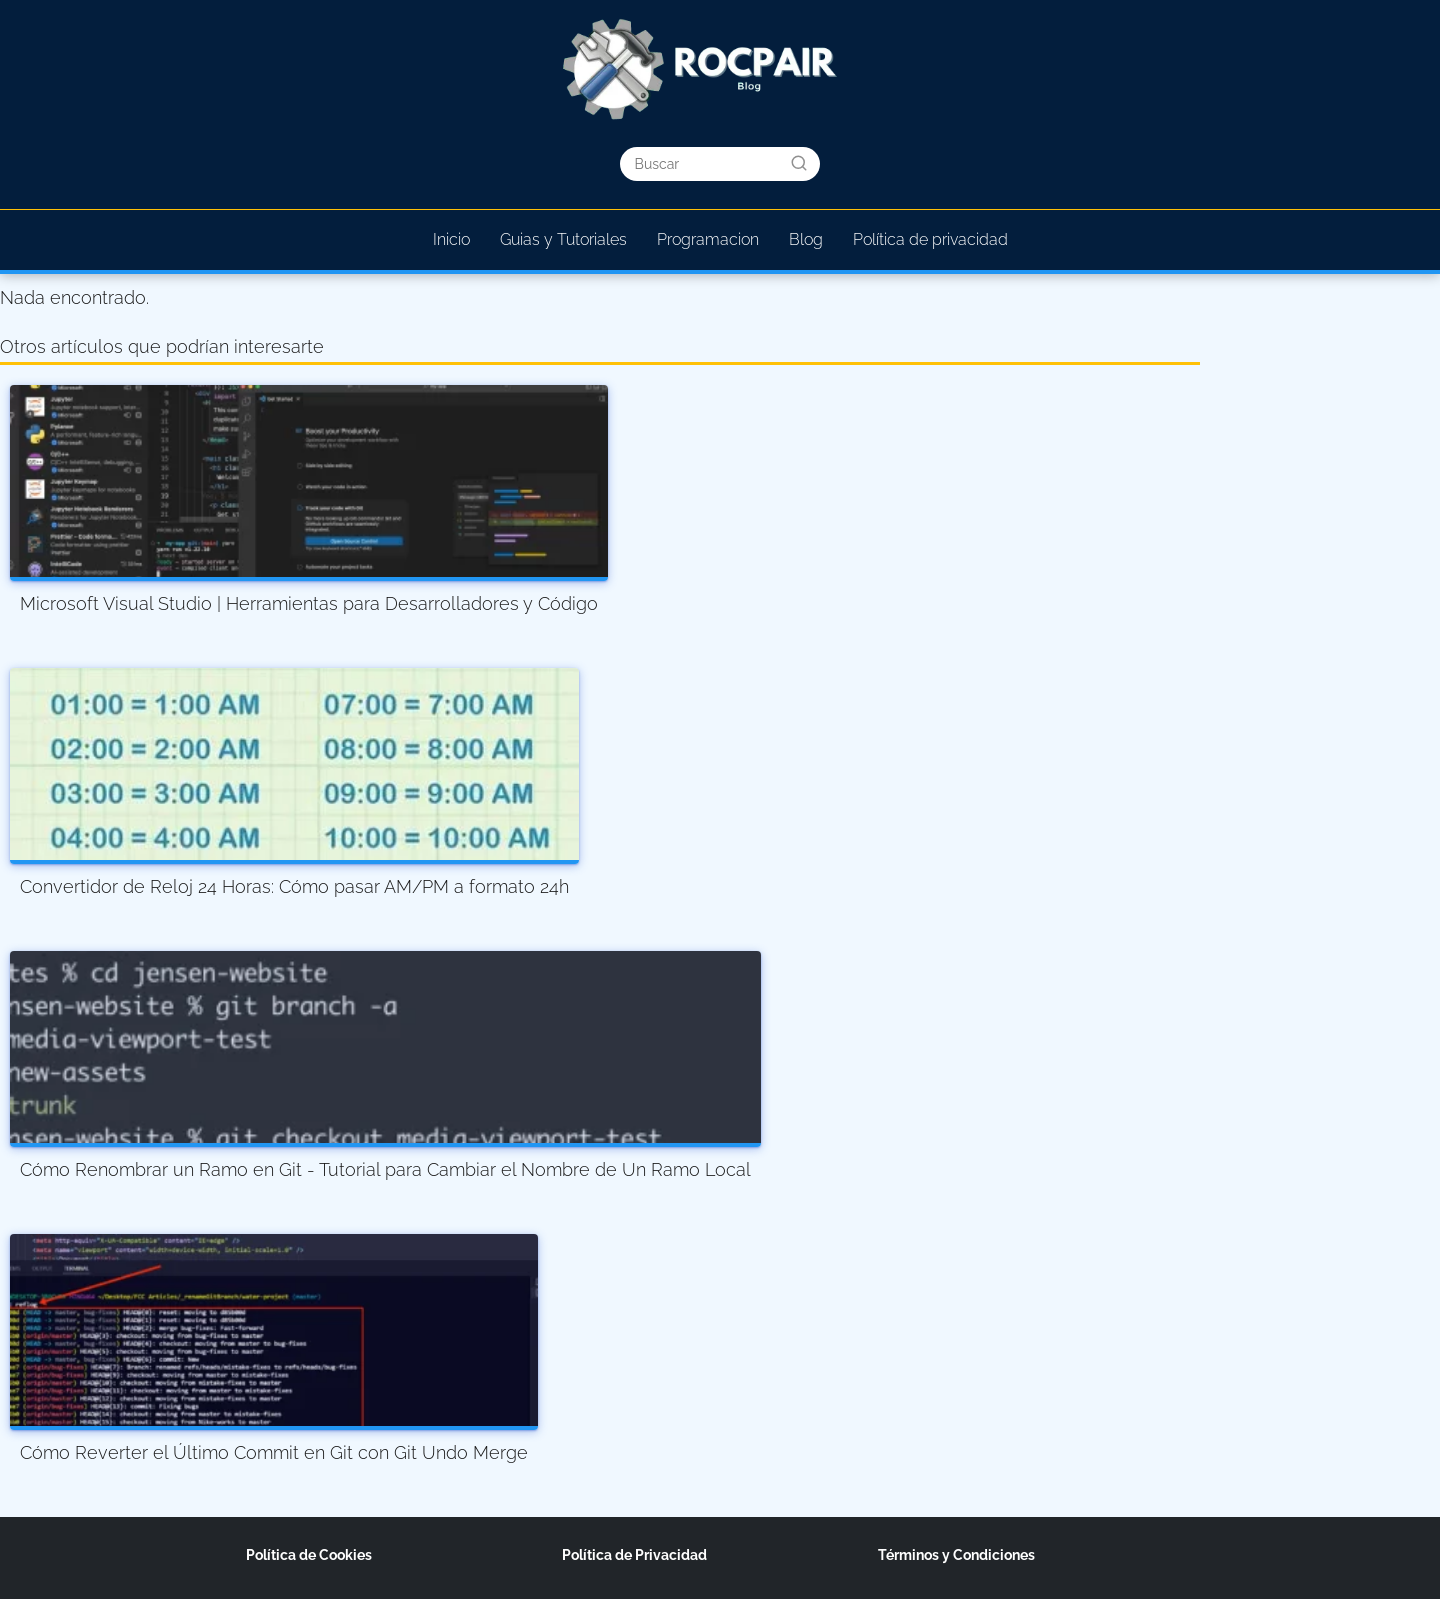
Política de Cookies (309, 1555)
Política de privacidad (930, 239)
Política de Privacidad (634, 1555)
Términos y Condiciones (956, 1555)
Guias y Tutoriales (563, 239)
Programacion (708, 239)
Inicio (451, 239)
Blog (806, 239)
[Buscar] (799, 163)
